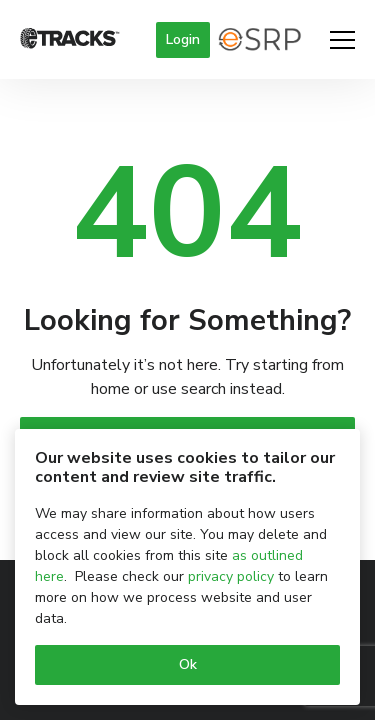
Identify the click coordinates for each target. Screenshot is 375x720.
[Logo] (70, 39)
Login (183, 39)
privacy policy (231, 576)
